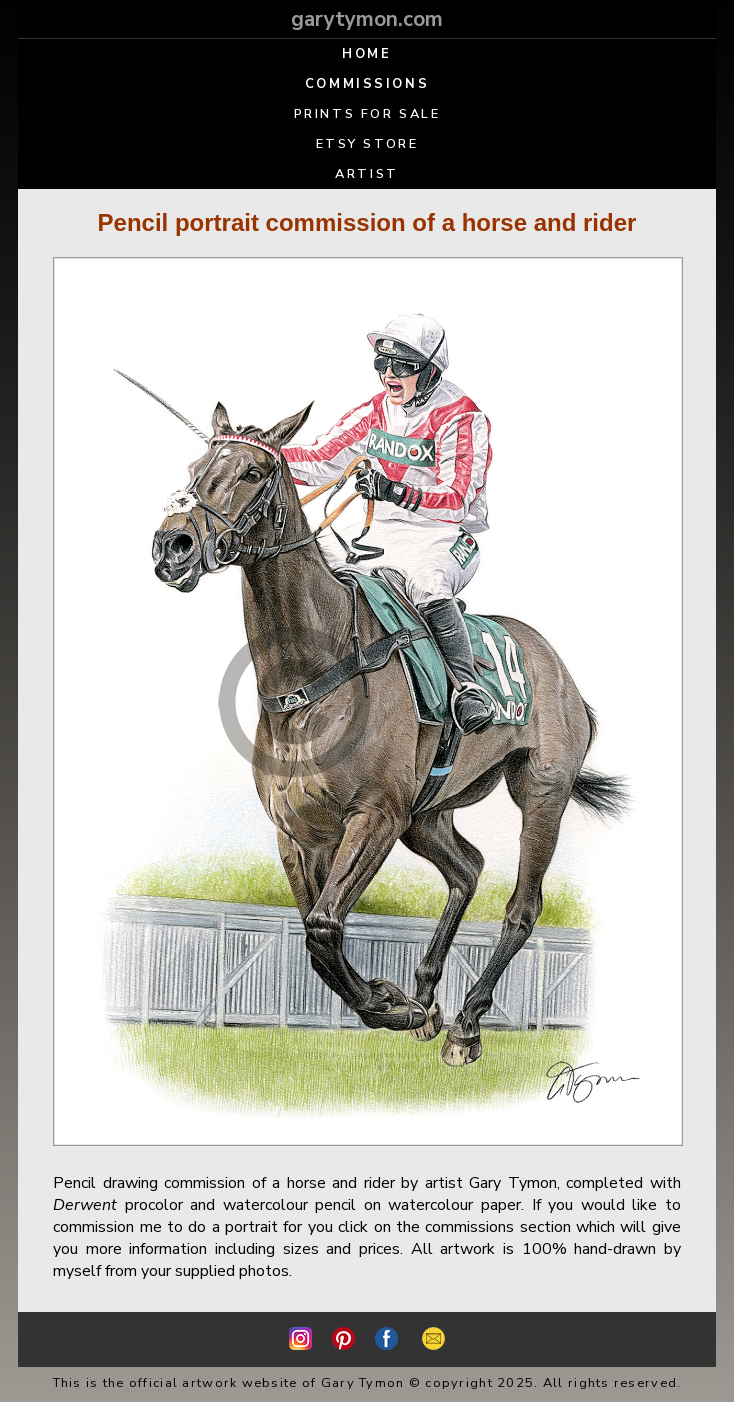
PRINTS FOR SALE (367, 114)
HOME (366, 54)
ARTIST (366, 174)
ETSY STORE (367, 144)
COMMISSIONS (367, 84)
